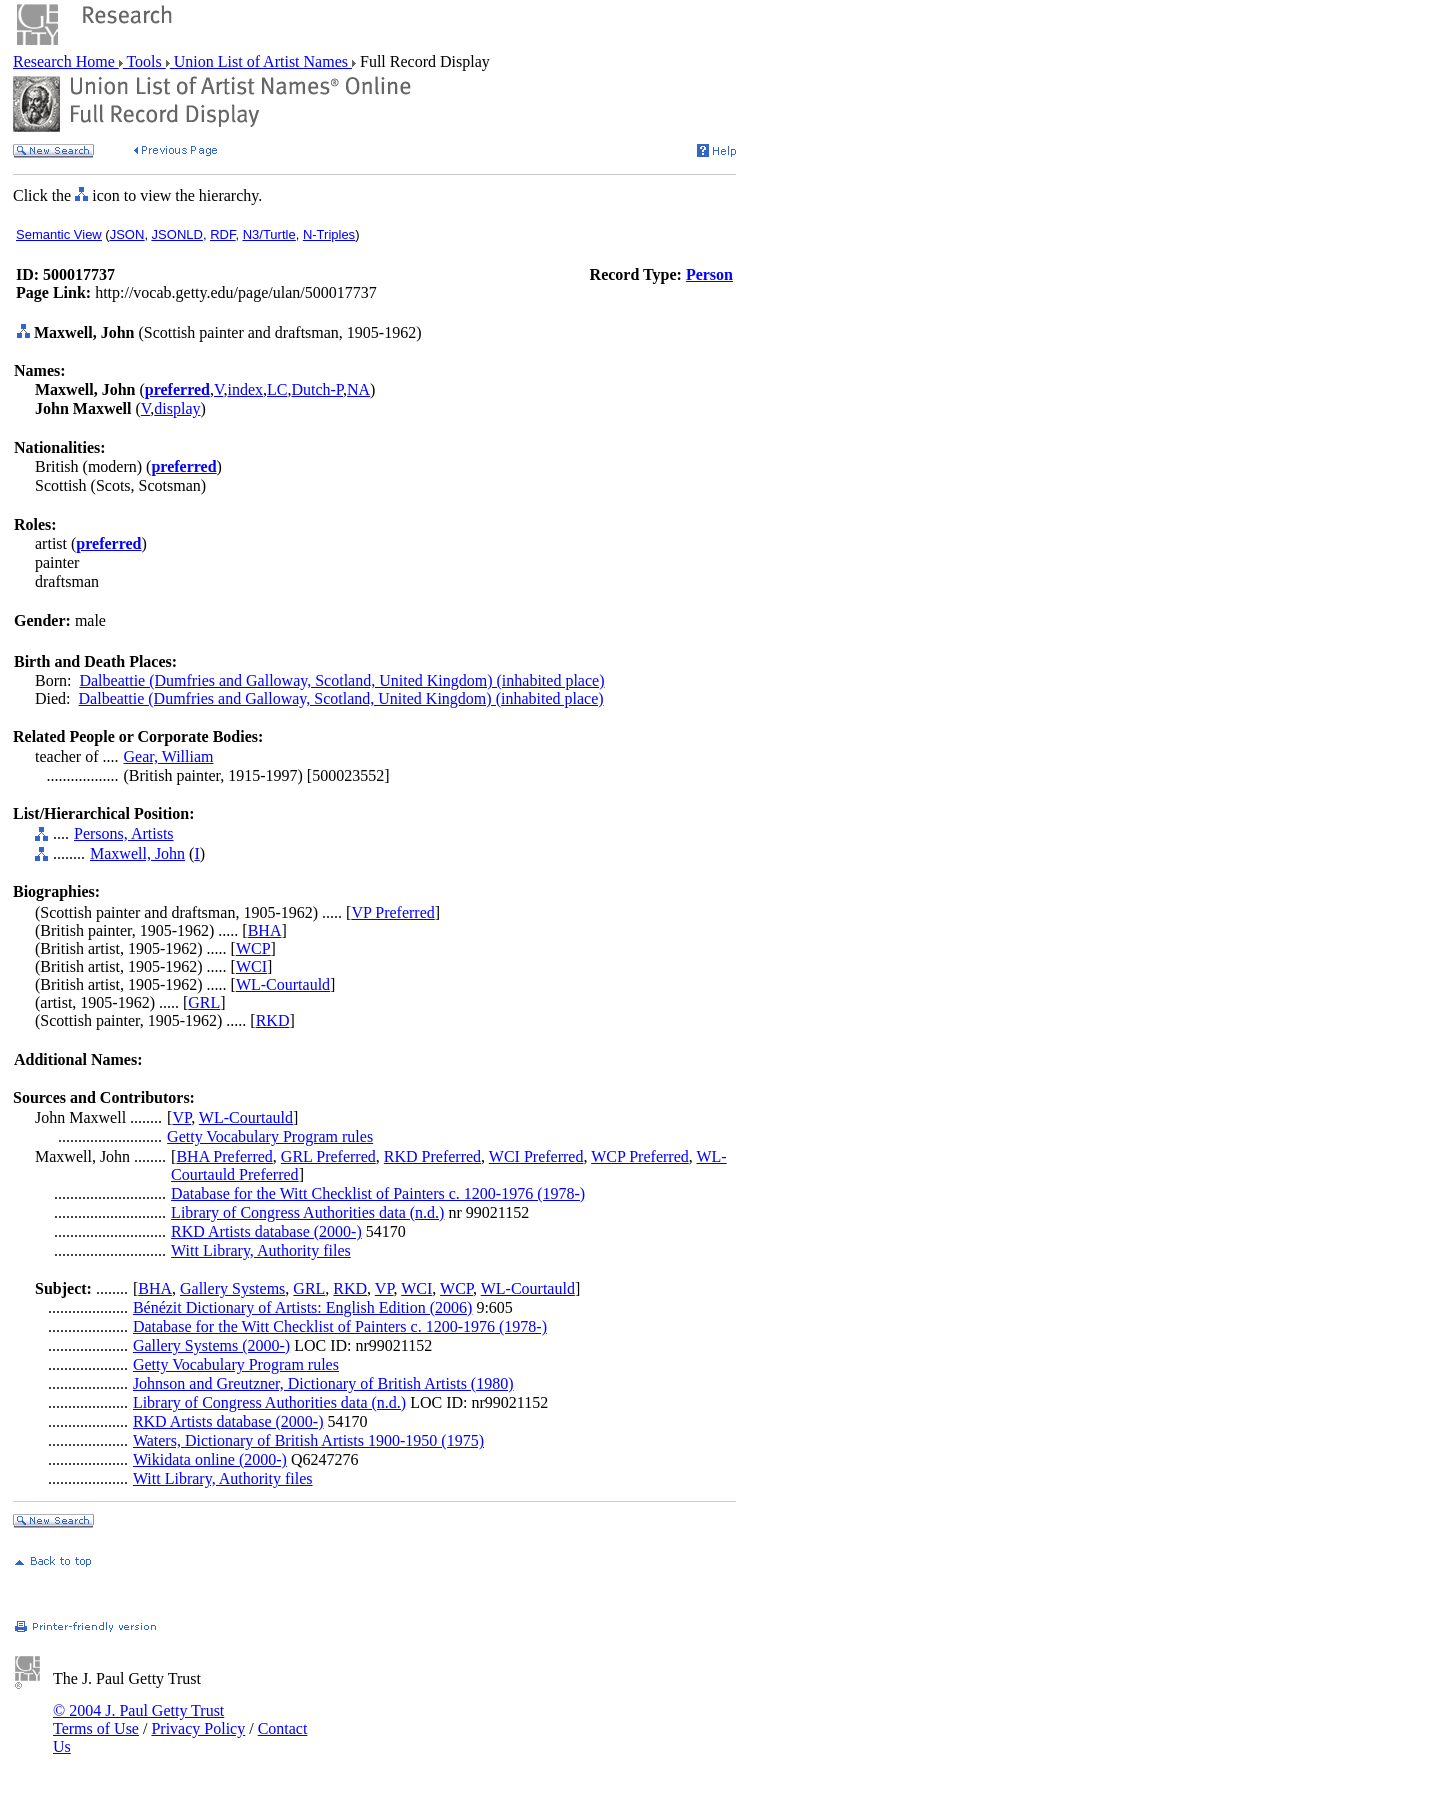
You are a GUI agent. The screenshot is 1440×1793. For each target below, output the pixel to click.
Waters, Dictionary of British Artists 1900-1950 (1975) (308, 1440)
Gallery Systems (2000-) (211, 1345)
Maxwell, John (137, 853)
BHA (265, 930)
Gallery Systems (232, 1288)
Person (709, 274)
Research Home (66, 61)
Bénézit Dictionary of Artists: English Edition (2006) (303, 1307)
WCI (251, 966)
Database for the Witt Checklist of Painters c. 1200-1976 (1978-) (378, 1193)
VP (181, 1117)
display (177, 408)
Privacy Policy (198, 1728)
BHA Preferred (224, 1156)
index (245, 389)
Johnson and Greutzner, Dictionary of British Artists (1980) (323, 1383)
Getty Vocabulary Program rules (270, 1136)
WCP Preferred (640, 1156)
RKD (273, 1020)
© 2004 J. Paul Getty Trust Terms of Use (138, 1719)
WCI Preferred (536, 1156)
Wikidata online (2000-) (210, 1459)
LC (277, 389)
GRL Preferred (328, 1156)
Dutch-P (317, 389)
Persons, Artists (124, 833)
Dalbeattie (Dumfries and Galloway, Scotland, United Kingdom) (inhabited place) (341, 680)
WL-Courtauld (283, 984)
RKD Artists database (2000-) (266, 1231)
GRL (204, 1002)
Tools (144, 61)
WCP (253, 948)
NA (358, 389)
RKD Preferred (432, 1156)
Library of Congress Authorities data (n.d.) (307, 1212)
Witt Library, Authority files (261, 1250)
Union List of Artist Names (261, 61)
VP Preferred (392, 912)
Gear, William (169, 756)
